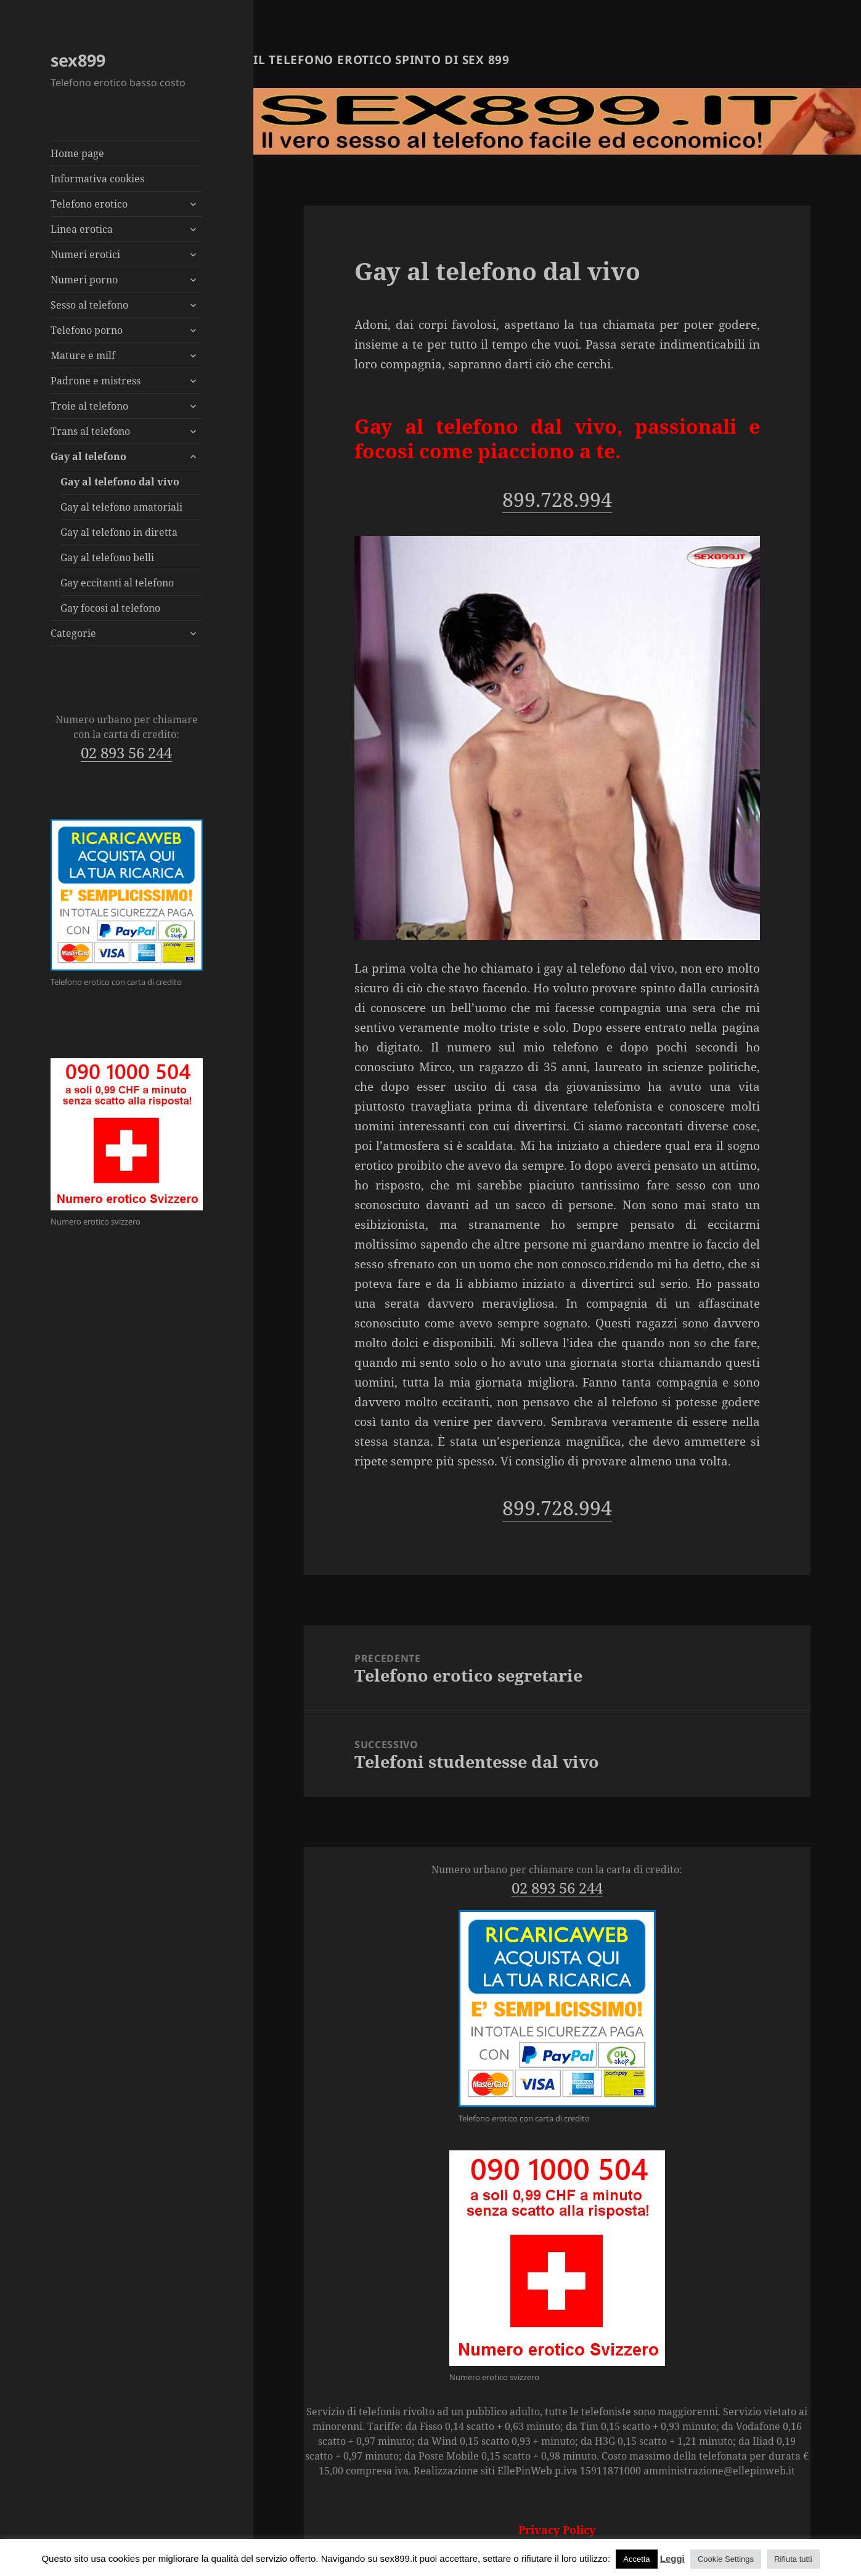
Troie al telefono (89, 406)
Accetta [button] (636, 2559)
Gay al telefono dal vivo (119, 481)
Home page (77, 153)
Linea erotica (82, 229)
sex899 (78, 60)
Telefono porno (87, 330)
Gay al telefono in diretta (119, 532)
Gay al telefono (88, 456)
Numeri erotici (85, 254)
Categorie (73, 633)
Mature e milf (83, 355)
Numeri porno (84, 279)
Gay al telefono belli (107, 557)
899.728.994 (557, 499)
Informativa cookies (97, 178)
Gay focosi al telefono (110, 608)
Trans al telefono (90, 431)
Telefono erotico (89, 204)
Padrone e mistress (96, 380)
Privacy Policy (556, 2529)
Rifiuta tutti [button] (793, 2559)
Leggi (672, 2558)
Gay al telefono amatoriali (121, 507)
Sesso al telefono (89, 305)
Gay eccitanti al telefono (117, 582)
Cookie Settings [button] (726, 2559)
